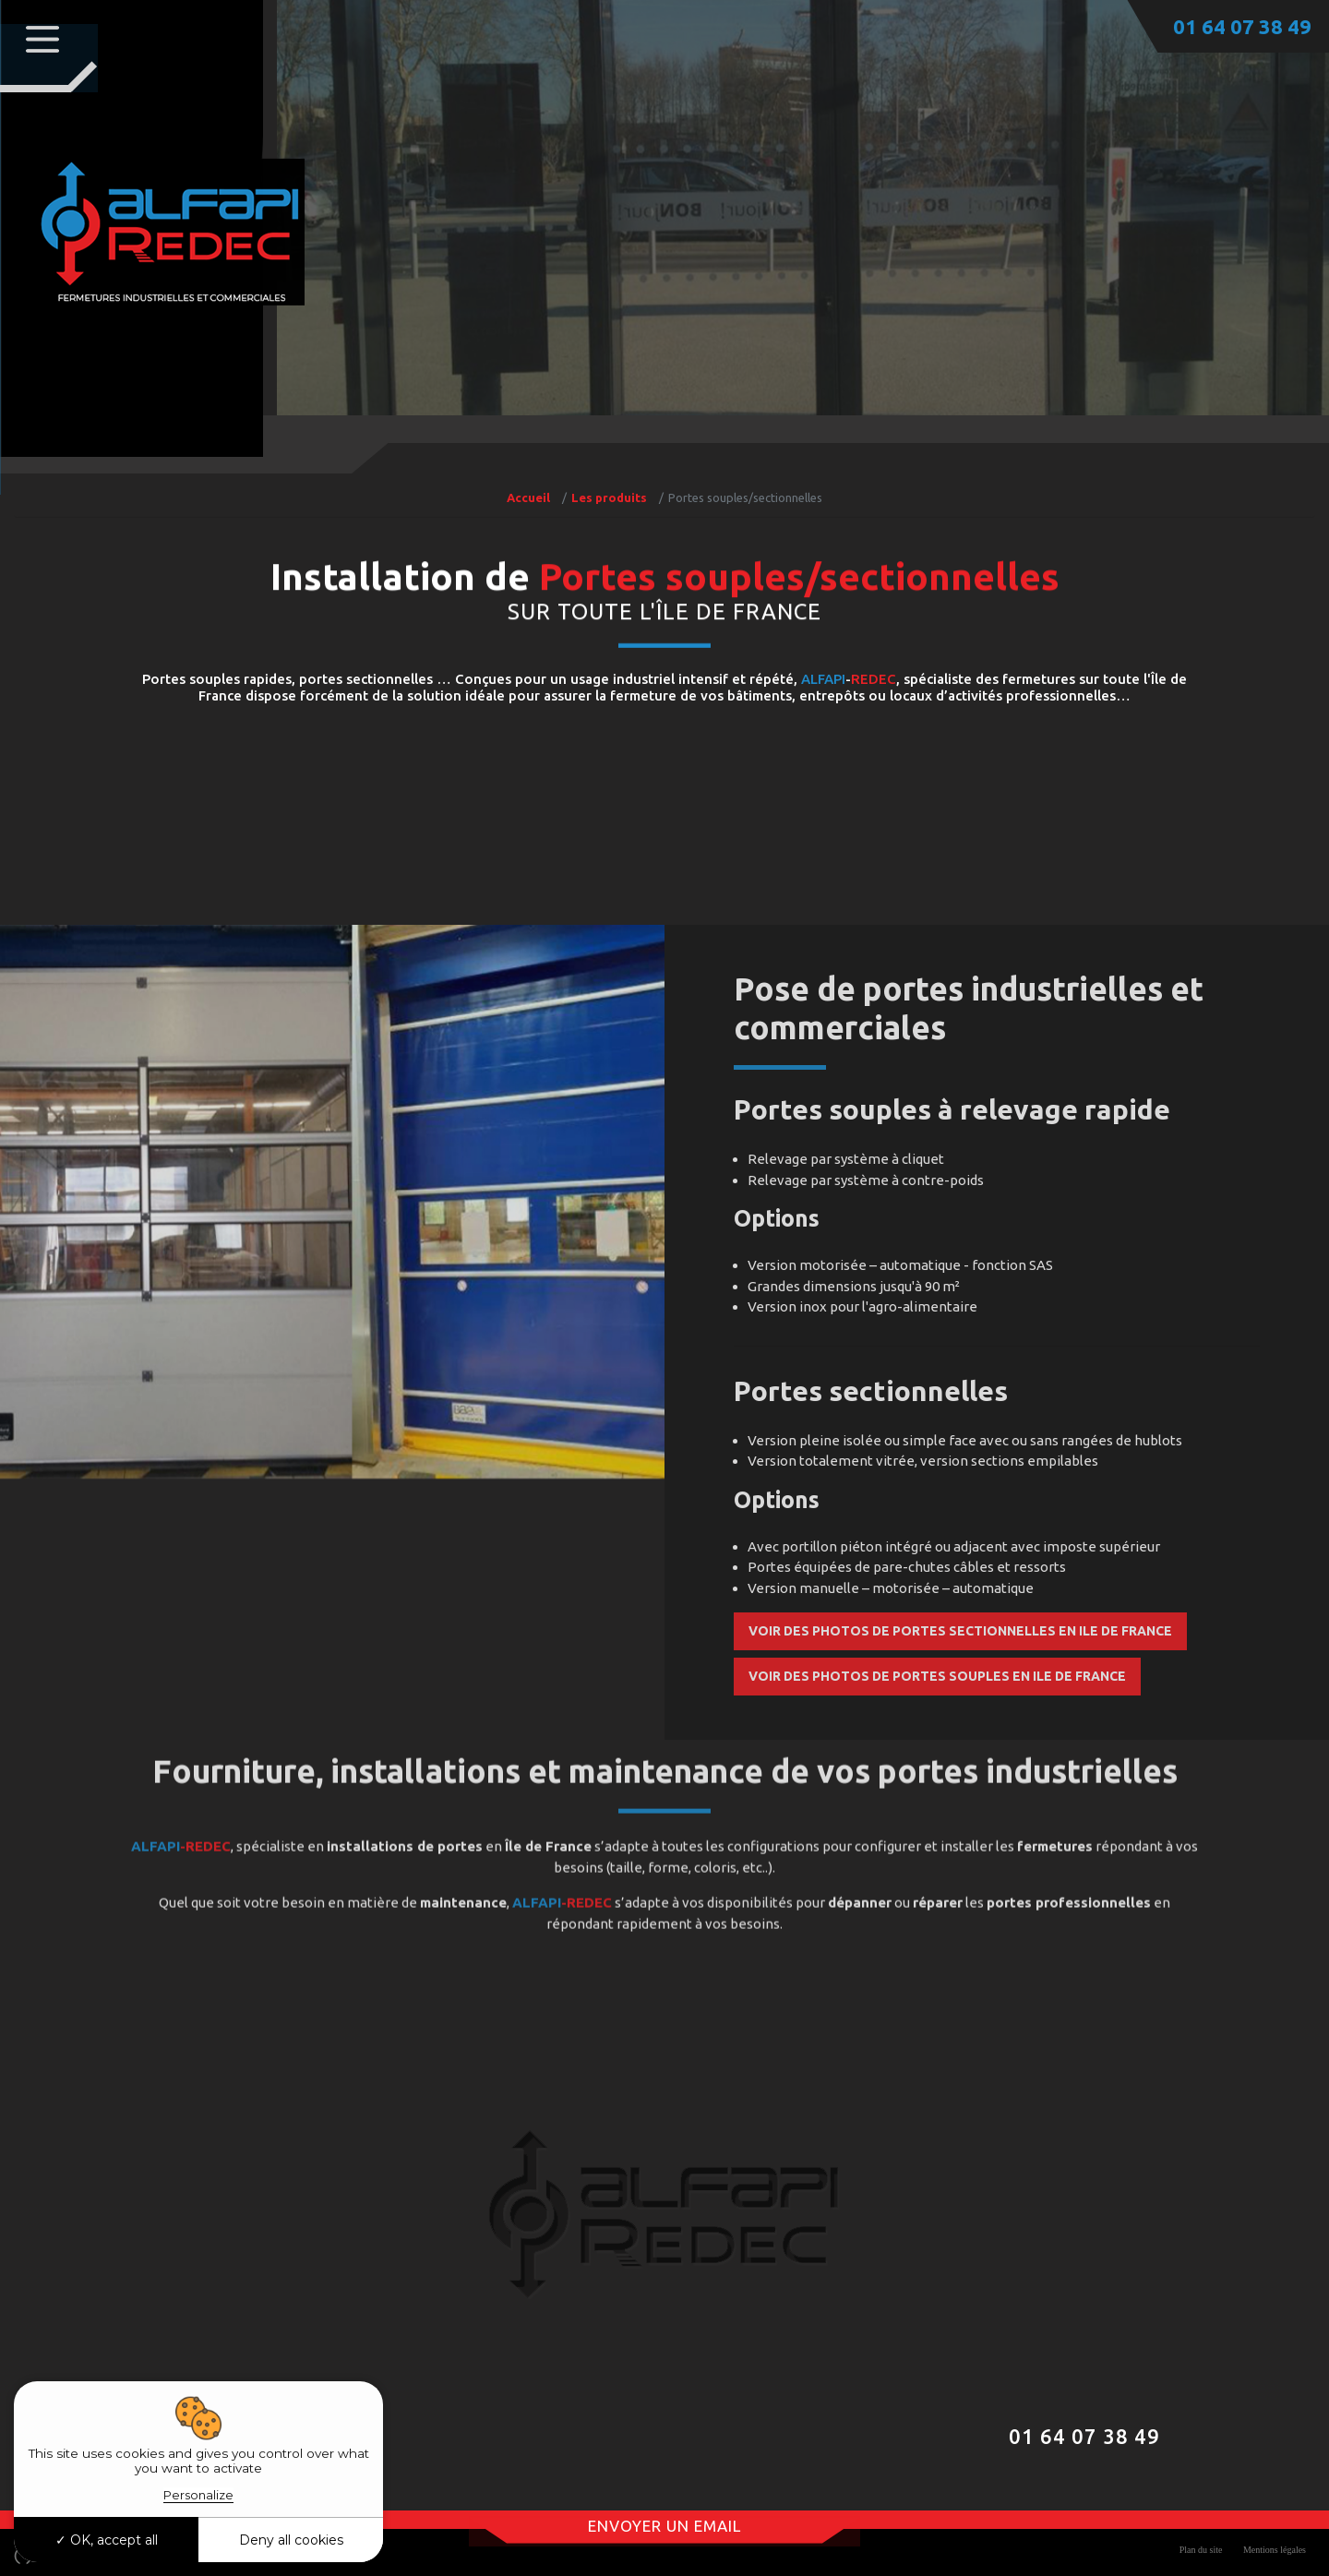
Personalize (198, 2494)
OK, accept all (106, 2540)
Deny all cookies (291, 2540)
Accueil (528, 497)
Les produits (609, 497)
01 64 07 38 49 (1242, 26)
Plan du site (1201, 2547)
